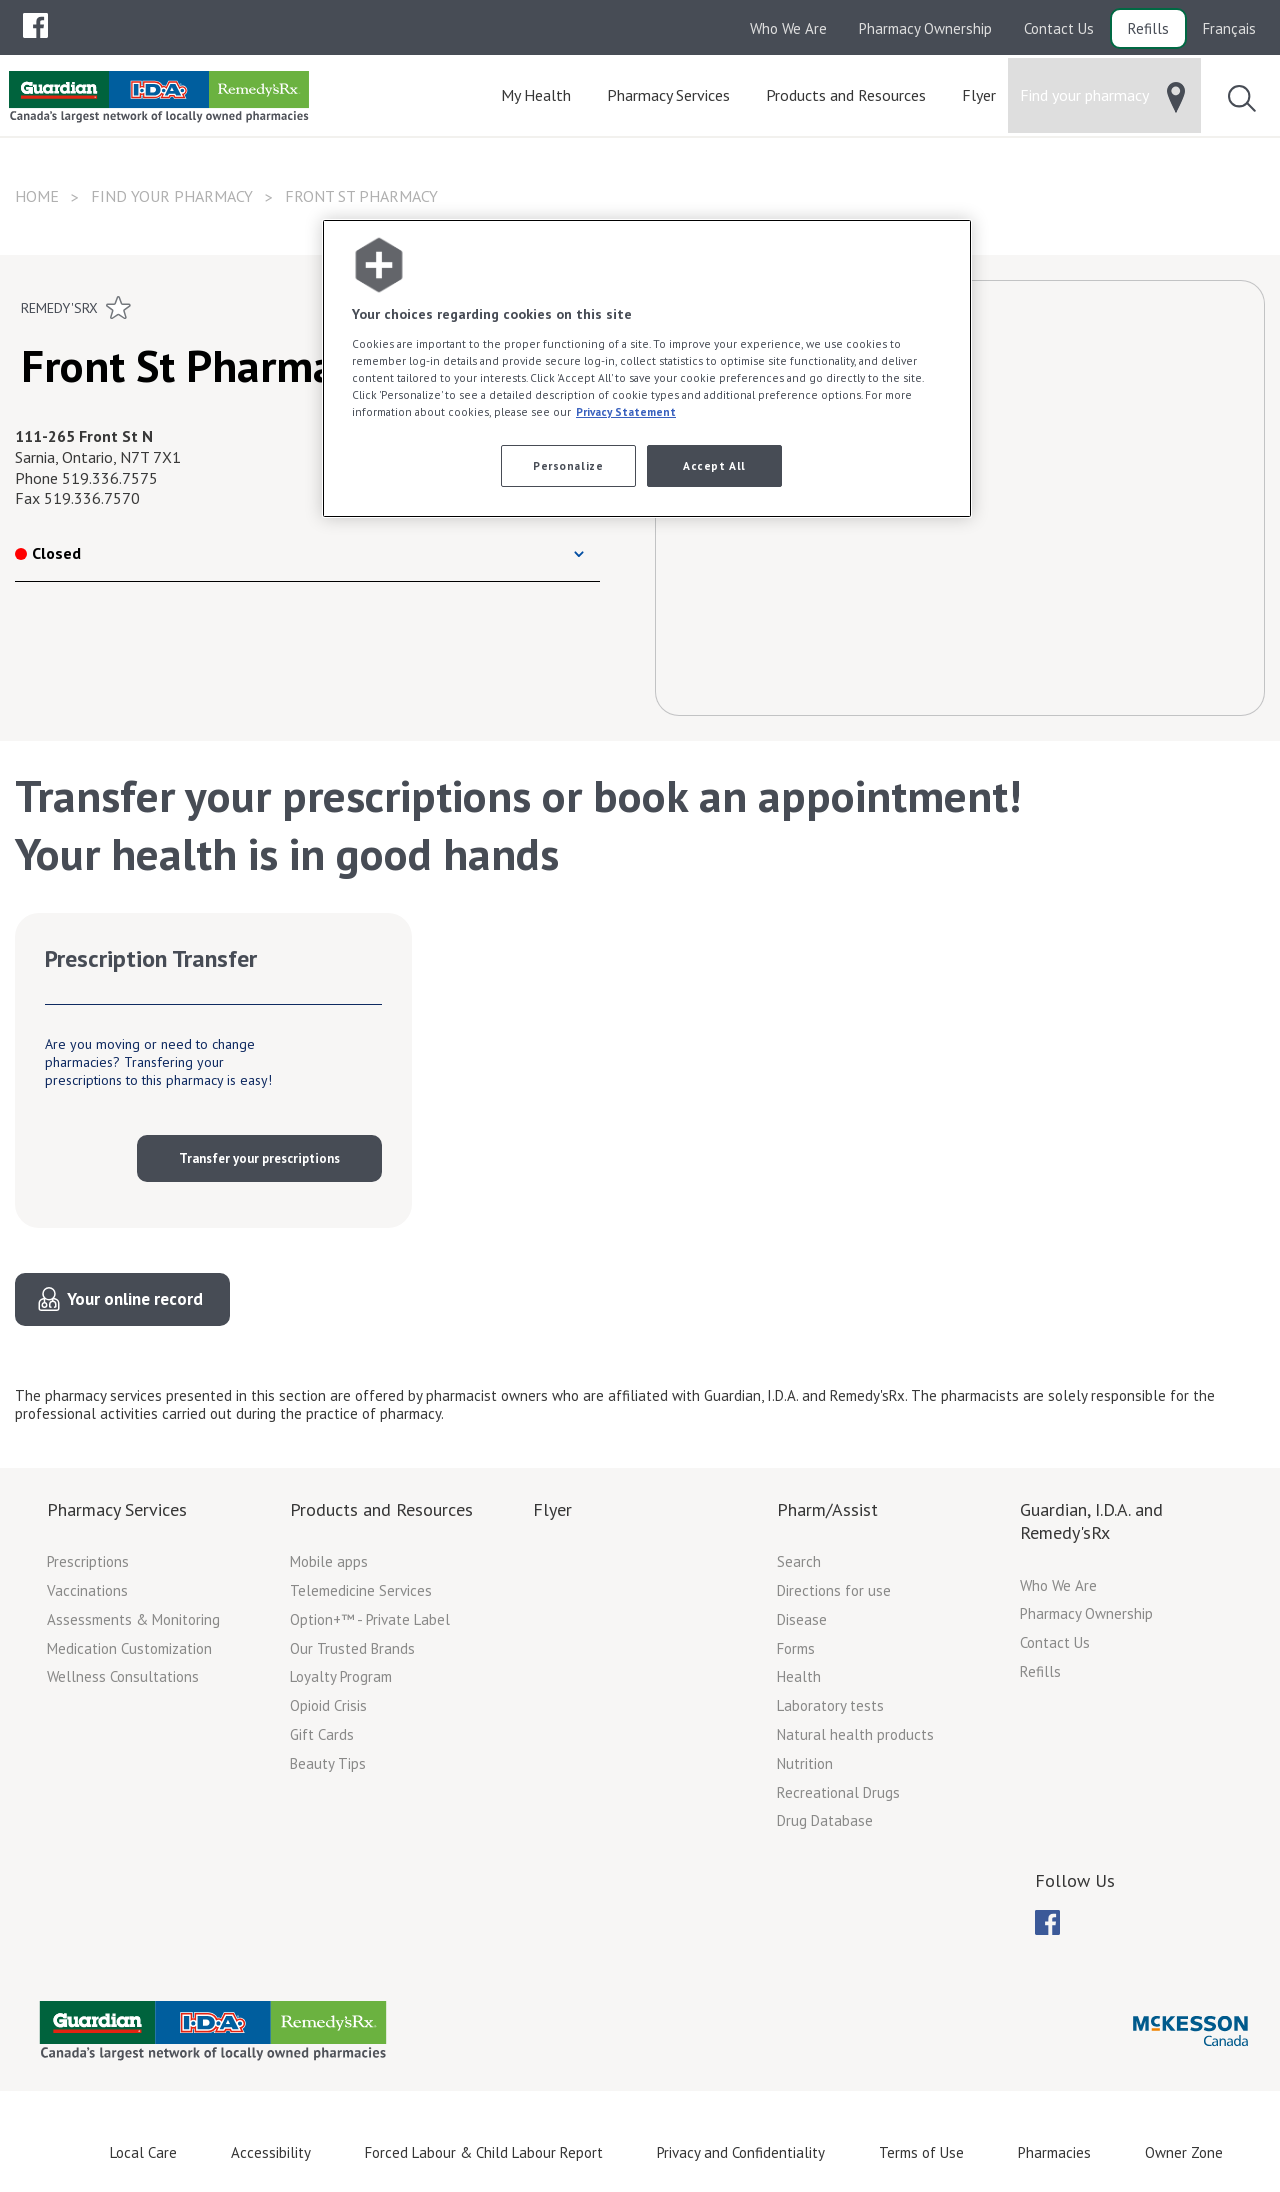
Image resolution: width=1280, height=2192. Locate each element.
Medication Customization (129, 1648)
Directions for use (834, 1590)
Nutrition (805, 1763)
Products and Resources (381, 1509)
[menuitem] (35, 25)
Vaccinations (87, 1590)
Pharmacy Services (117, 1509)
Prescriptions (88, 1561)
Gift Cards (322, 1734)
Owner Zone (1184, 2152)
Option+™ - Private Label (370, 1619)
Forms (796, 1648)
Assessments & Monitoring (133, 1619)
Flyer (552, 1509)
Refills (1148, 28)
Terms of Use (921, 2152)
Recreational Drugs (838, 1792)
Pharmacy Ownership (925, 28)
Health (799, 1676)
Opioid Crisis (328, 1705)
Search (799, 1561)
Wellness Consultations (123, 1676)
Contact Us (1059, 28)
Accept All (714, 465)
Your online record (135, 1299)
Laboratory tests (830, 1705)
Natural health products (855, 1734)
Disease (802, 1619)
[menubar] (35, 26)
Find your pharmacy (172, 196)
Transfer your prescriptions (259, 1158)
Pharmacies (1054, 2152)
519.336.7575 (110, 478)
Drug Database (825, 1820)
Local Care (143, 2152)
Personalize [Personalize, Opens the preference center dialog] (568, 465)
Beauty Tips (328, 1763)
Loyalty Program (341, 1676)
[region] (647, 368)
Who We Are (788, 28)
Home (37, 196)
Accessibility (271, 2152)
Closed (48, 553)
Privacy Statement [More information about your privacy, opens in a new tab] (626, 411)
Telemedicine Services (361, 1590)
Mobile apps (329, 1561)
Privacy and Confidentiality (741, 2152)
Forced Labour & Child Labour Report (484, 2152)
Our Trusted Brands (352, 1648)
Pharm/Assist (827, 1509)
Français (1229, 28)
